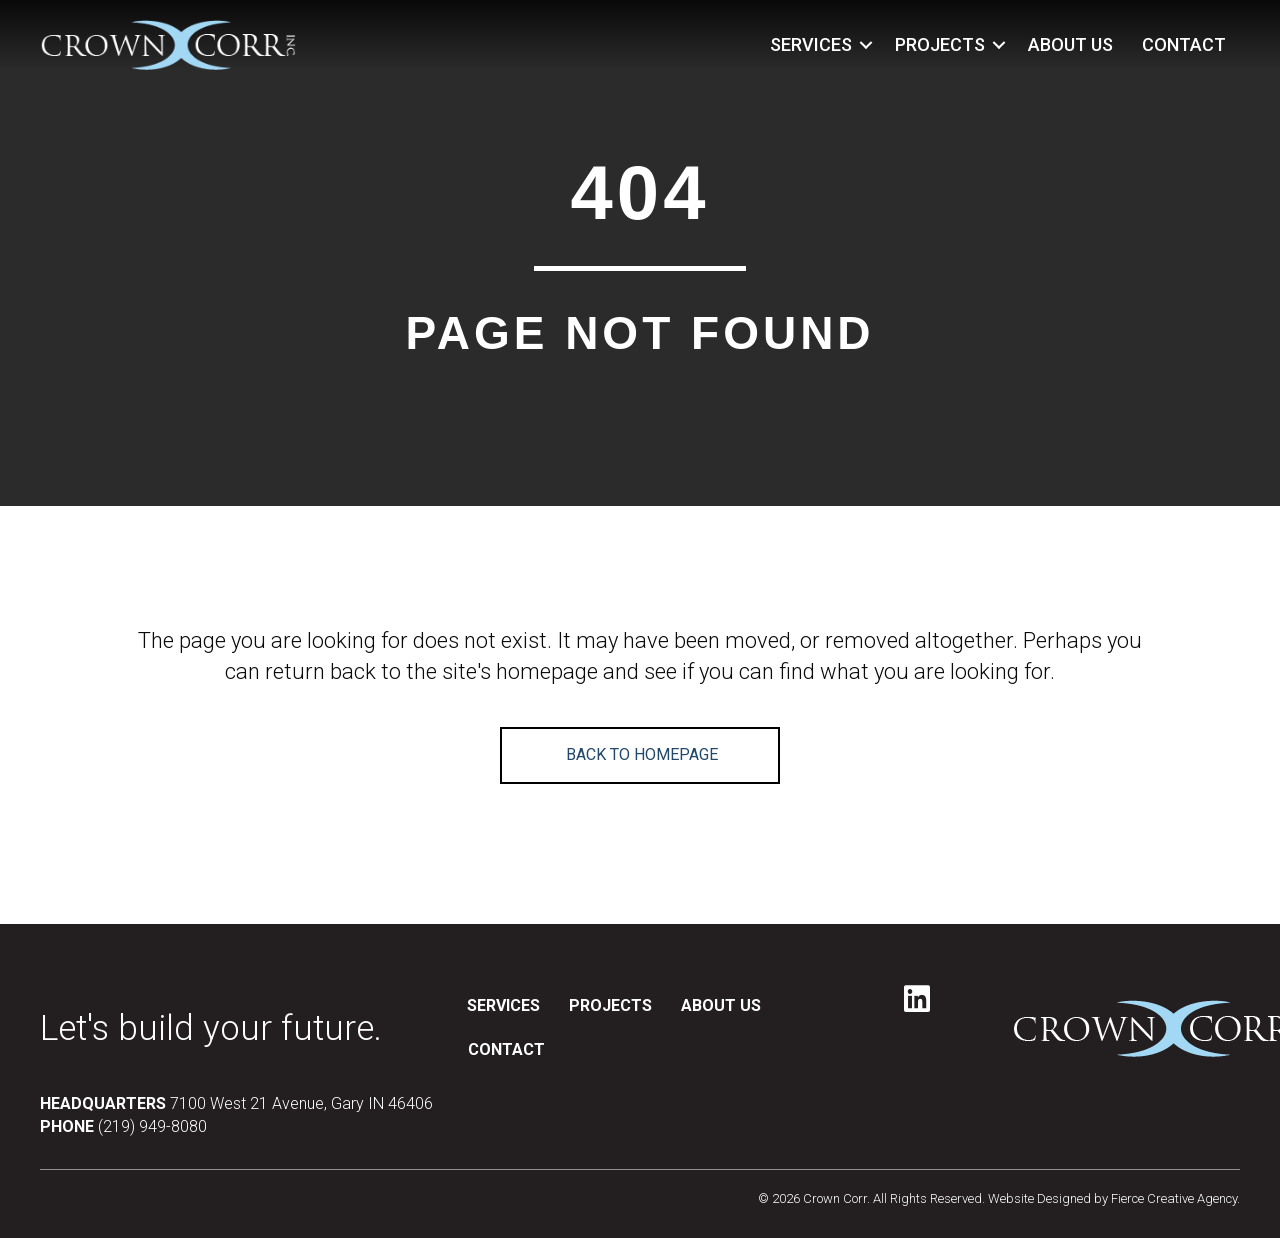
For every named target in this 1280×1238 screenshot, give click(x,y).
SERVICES (811, 44)
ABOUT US (1070, 44)
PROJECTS (940, 44)
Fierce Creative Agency (1174, 1198)
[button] (866, 45)
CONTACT (1184, 44)
